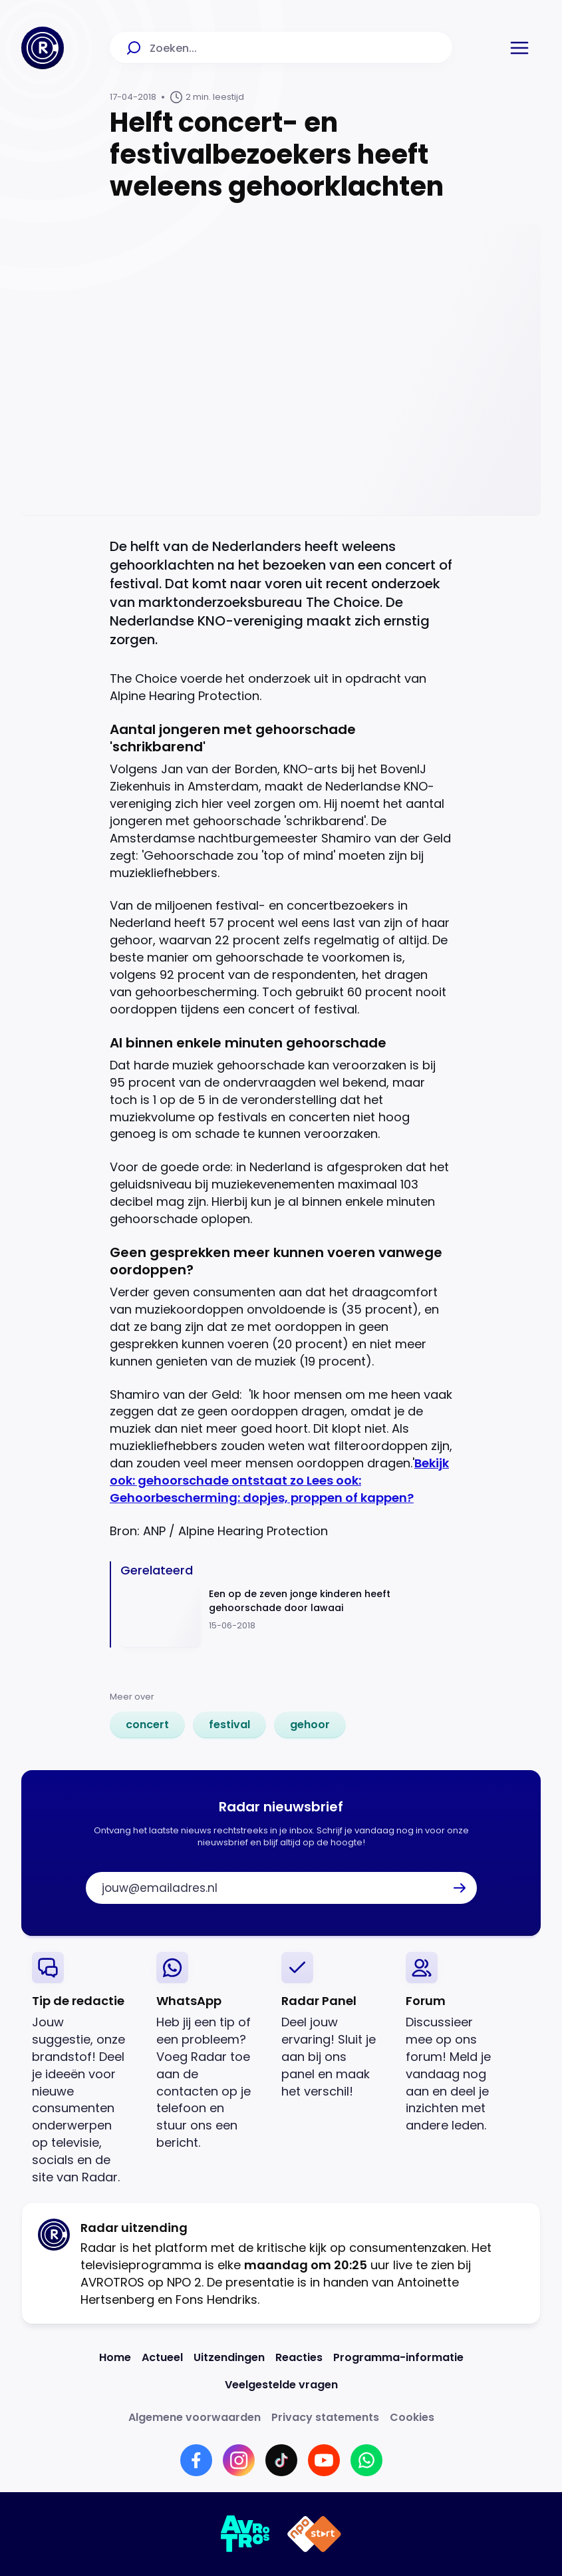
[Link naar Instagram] (239, 2460)
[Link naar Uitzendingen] (229, 2357)
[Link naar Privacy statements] (325, 2417)
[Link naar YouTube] (324, 2460)
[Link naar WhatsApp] (366, 2460)
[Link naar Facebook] (196, 2460)
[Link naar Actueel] (162, 2357)
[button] (519, 48)
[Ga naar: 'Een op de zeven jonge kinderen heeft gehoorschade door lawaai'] (286, 1617)
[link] (147, 1725)
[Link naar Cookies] (412, 2417)
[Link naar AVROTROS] (246, 2534)
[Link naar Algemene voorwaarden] (194, 2417)
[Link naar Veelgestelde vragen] (281, 2384)
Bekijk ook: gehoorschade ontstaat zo (279, 1472)
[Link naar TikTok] (281, 2460)
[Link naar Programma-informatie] (398, 2357)
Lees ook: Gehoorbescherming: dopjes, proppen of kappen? (262, 1489)
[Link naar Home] (115, 2357)
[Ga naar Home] (42, 48)
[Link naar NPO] (314, 2534)
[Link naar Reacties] (299, 2357)
